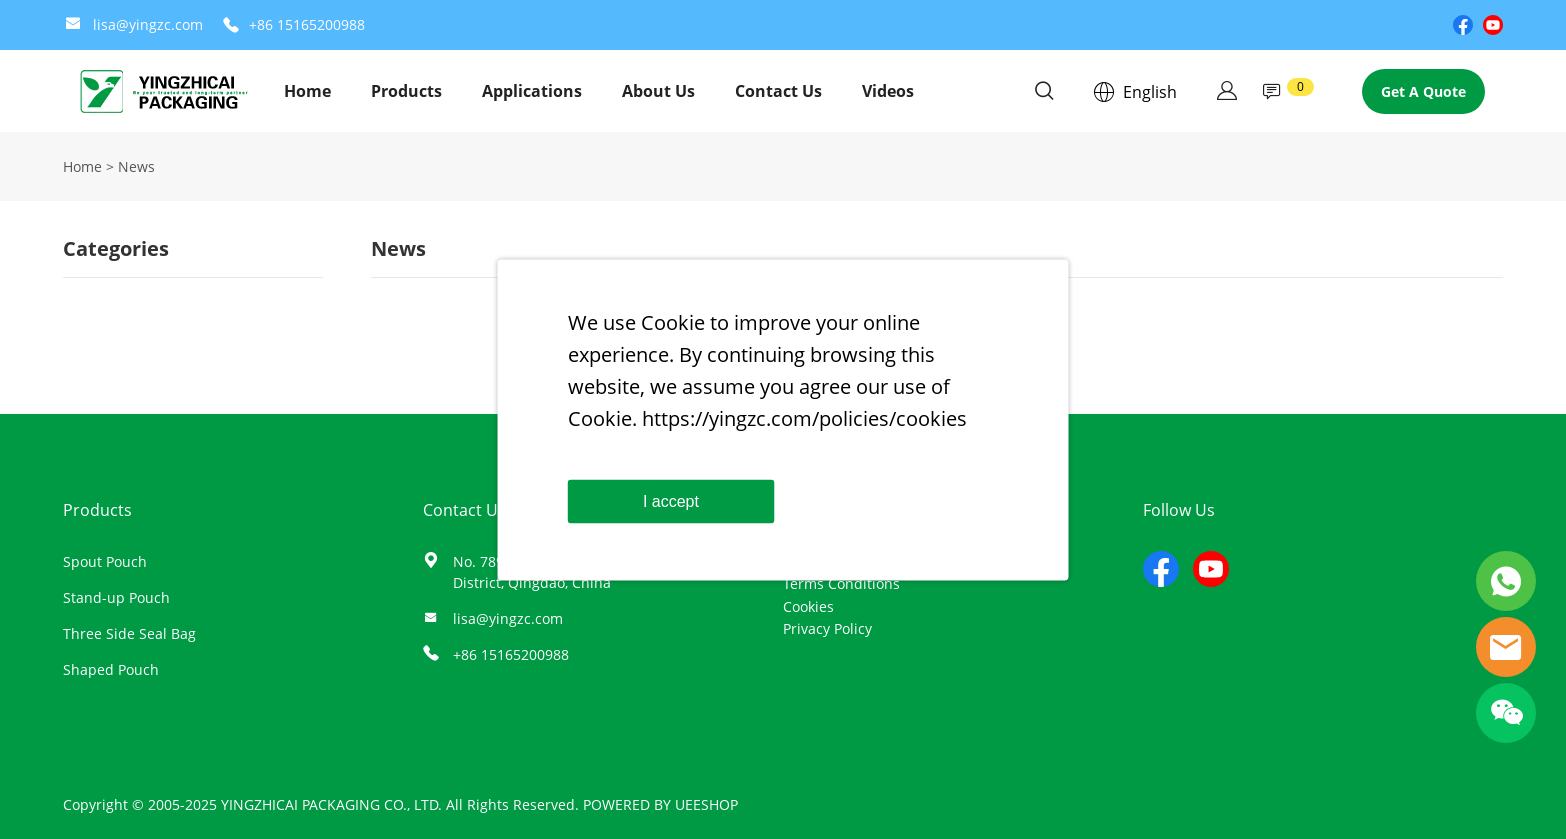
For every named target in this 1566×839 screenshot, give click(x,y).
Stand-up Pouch (116, 597)
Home (307, 91)
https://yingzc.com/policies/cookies (804, 417)
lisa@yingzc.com (148, 24)
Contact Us (778, 91)
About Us (658, 91)
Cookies (808, 606)
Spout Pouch (105, 561)
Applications (532, 91)
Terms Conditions (841, 583)
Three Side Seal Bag (129, 633)
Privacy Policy (827, 628)
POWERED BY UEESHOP (660, 804)
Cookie (673, 321)
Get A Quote (1423, 91)
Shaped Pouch (111, 669)
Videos (888, 91)
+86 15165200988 (307, 24)
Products (406, 91)
